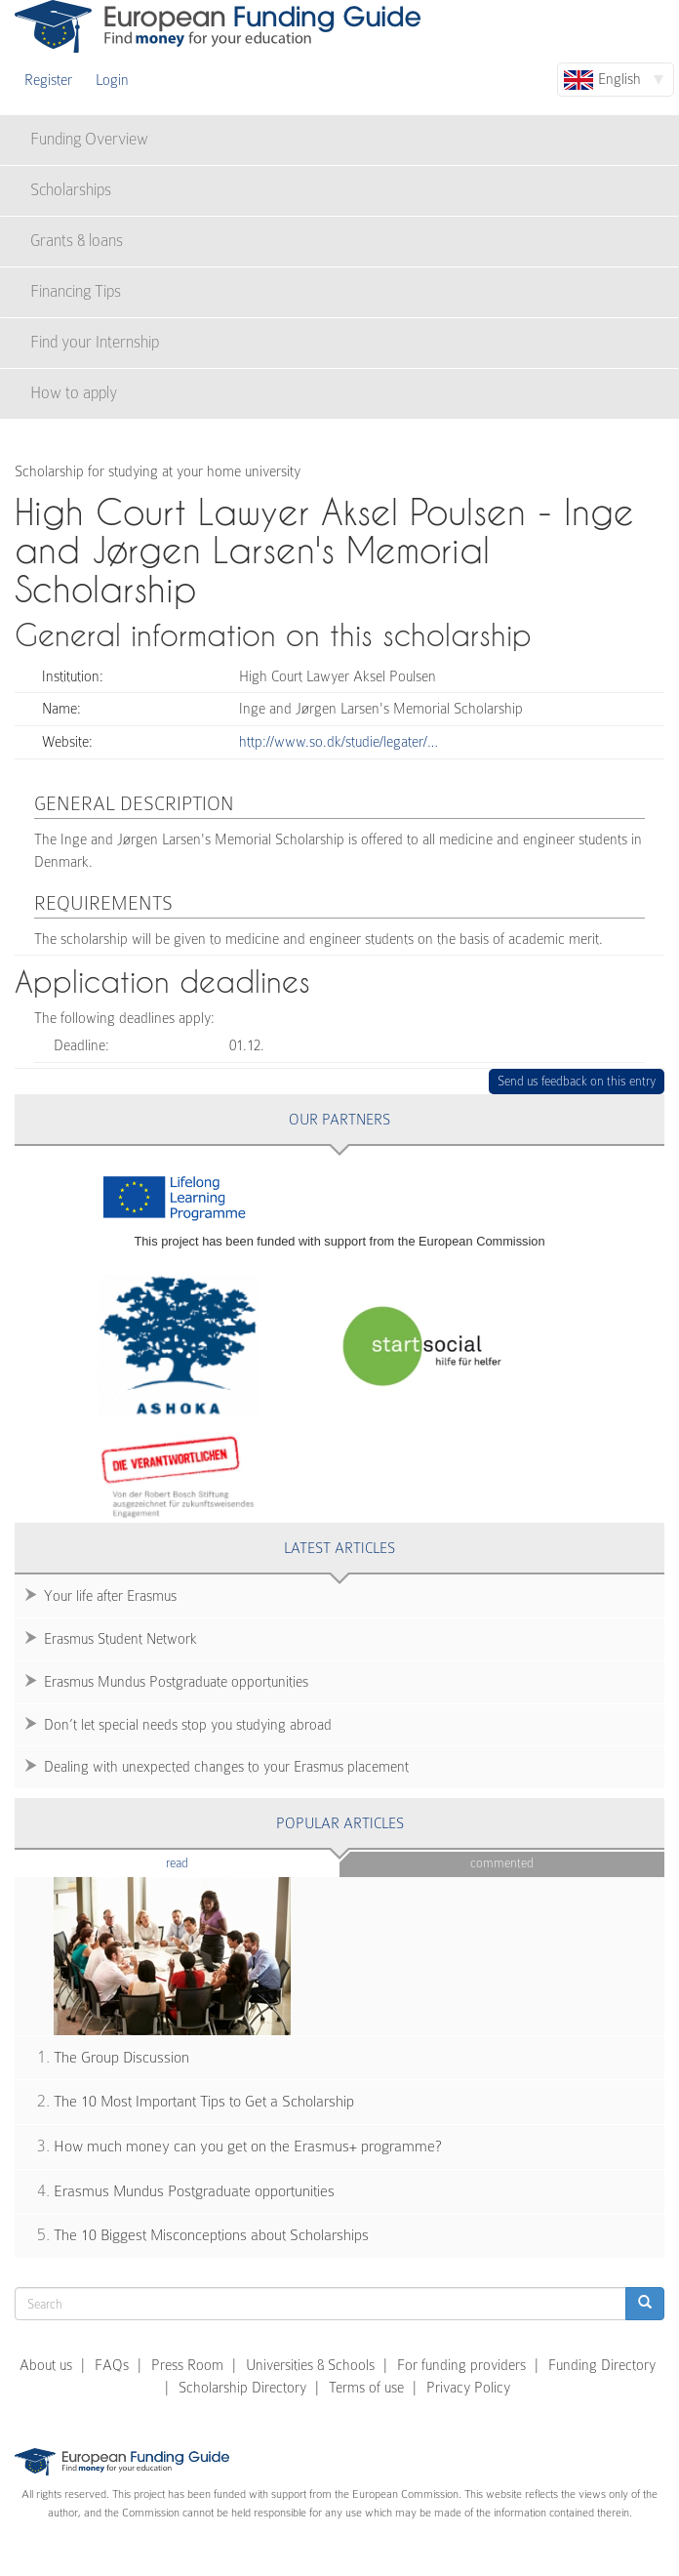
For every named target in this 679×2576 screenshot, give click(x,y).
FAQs (112, 2365)
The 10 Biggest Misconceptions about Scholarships (211, 2235)
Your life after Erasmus (110, 1596)
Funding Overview (89, 139)
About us (46, 2365)
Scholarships (70, 190)
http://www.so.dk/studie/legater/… (338, 742)
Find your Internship (94, 342)
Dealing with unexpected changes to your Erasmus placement (226, 1767)
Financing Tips (75, 291)
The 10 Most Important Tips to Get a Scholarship (204, 2101)
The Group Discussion (121, 2057)
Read (206, 1862)
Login (112, 80)
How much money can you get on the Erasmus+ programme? (248, 2146)
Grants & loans (76, 240)
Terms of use (366, 2387)
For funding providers (461, 2365)
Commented (502, 1863)
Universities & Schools (310, 2365)
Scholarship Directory (242, 2387)
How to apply (73, 393)
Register (48, 80)
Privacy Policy (468, 2387)
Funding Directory (602, 2365)
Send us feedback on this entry (577, 1081)
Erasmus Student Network (120, 1639)
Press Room (187, 2365)
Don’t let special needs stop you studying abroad (188, 1725)
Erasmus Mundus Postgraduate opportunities (176, 1682)
